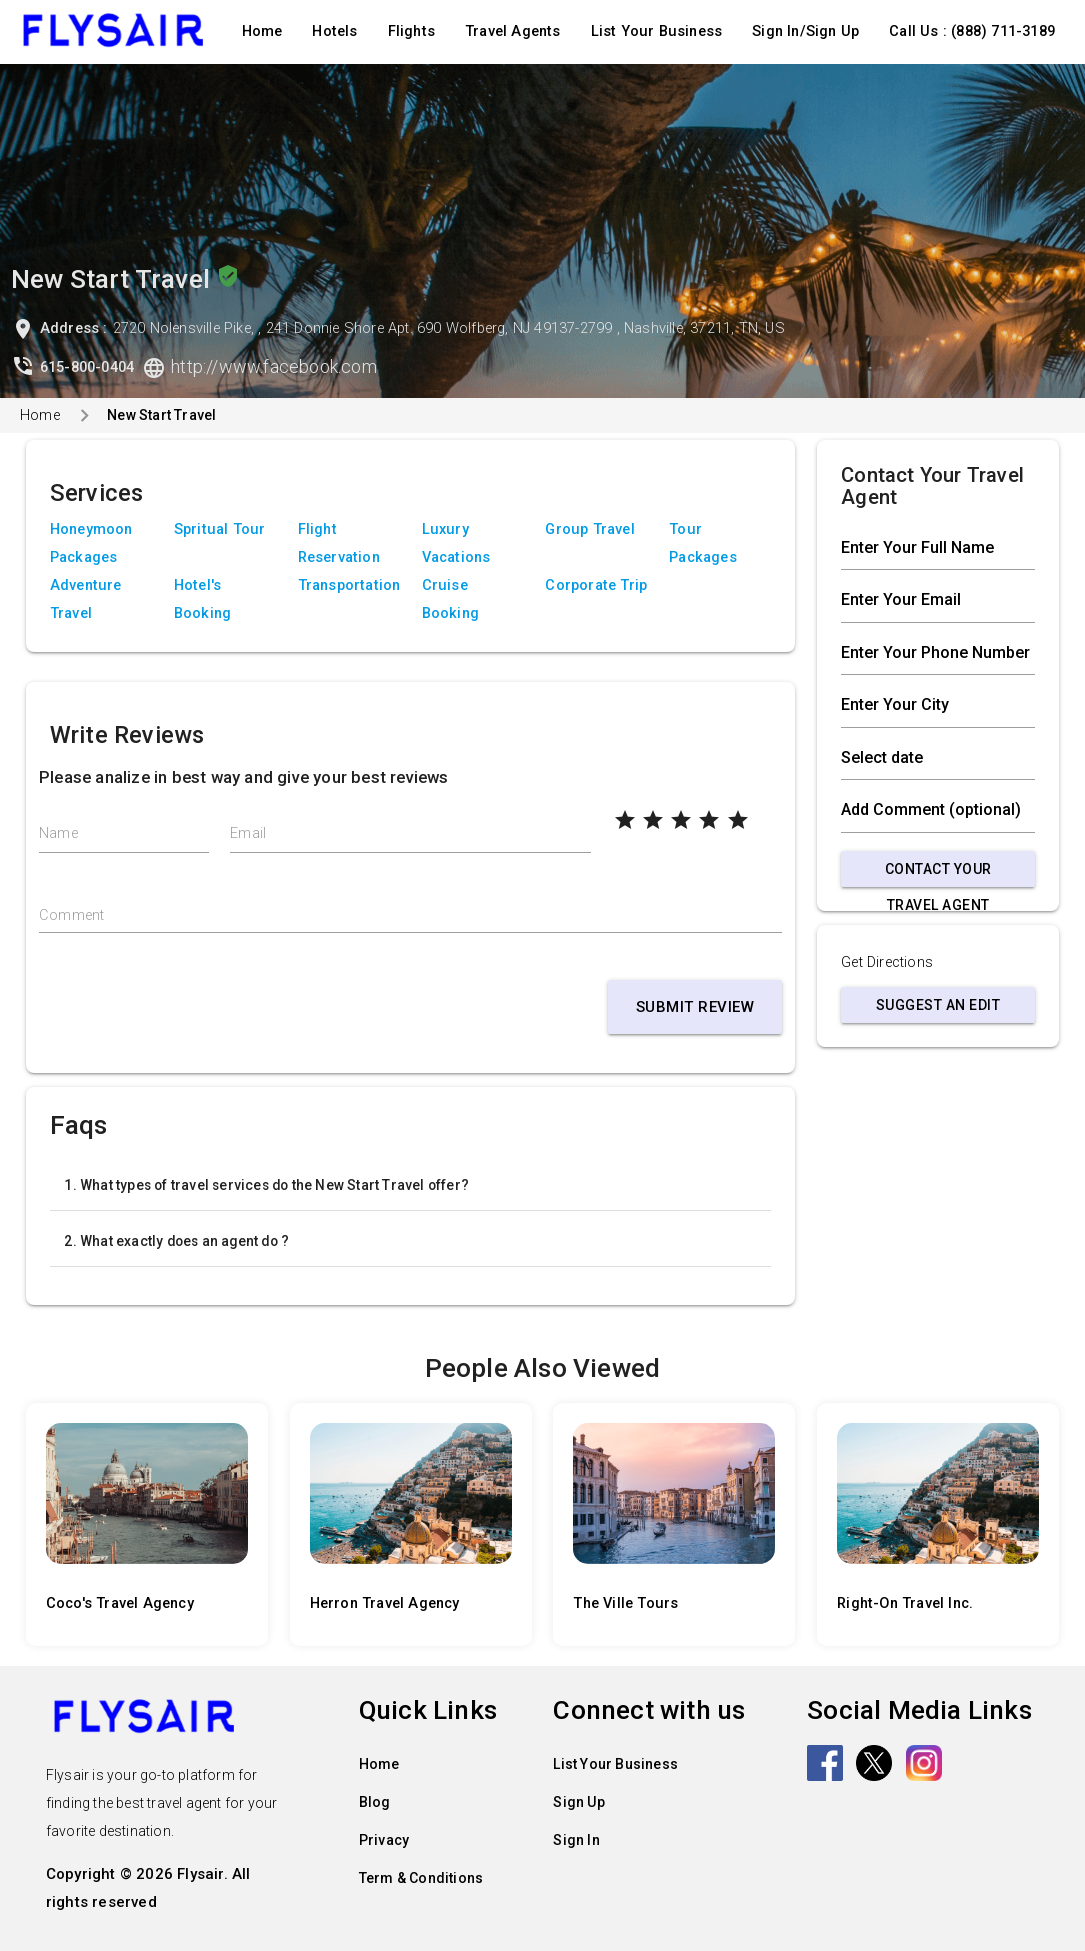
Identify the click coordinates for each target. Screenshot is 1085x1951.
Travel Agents (513, 31)
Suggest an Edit (938, 1005)
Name (58, 833)
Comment (71, 915)
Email (248, 833)
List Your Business (657, 31)
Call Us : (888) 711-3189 (972, 31)
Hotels (334, 31)
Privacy (384, 1840)
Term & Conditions (421, 1878)
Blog (375, 1802)
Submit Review (695, 1007)
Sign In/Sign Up (805, 31)
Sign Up (578, 1802)
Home (262, 31)
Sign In (576, 1840)
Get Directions (887, 962)
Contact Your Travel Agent (938, 874)
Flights (411, 31)
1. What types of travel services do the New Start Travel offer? (266, 1185)
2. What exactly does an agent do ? (176, 1241)
